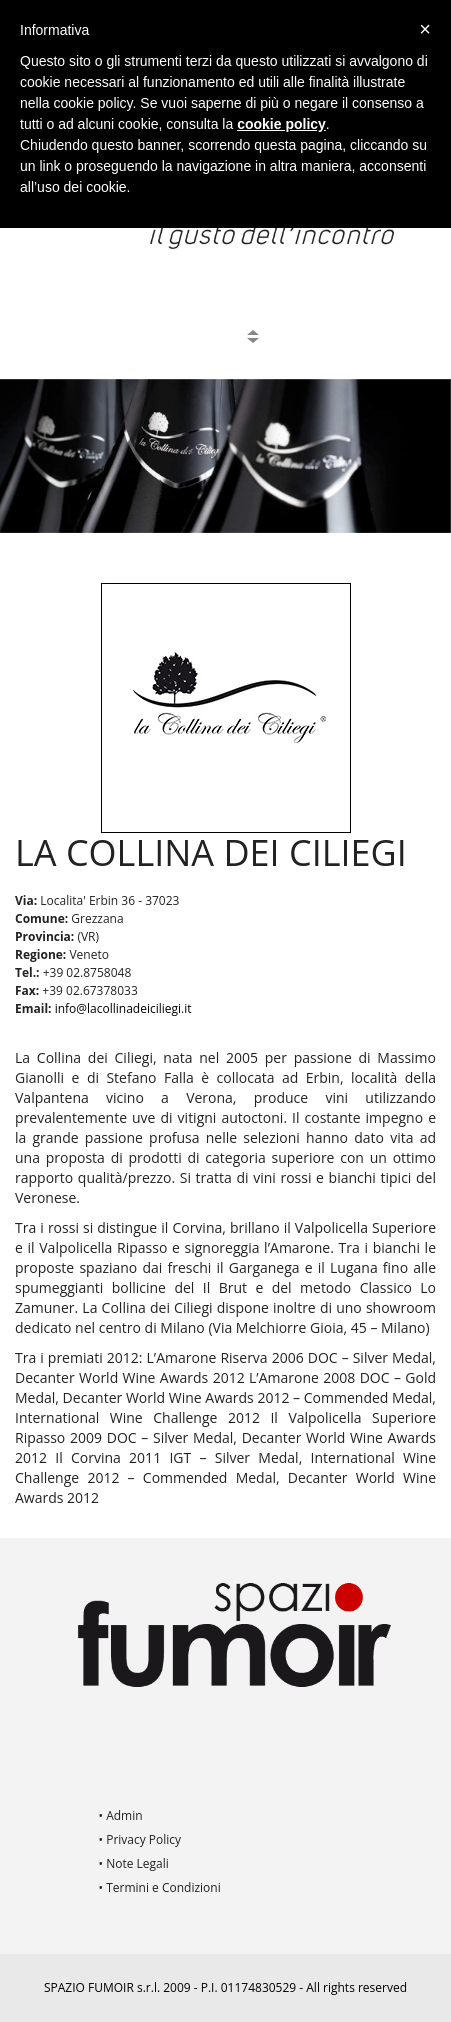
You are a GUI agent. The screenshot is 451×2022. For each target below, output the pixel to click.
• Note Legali (134, 1863)
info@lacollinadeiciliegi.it (123, 1008)
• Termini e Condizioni (160, 1887)
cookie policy (281, 124)
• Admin (121, 1815)
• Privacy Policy (140, 1839)
